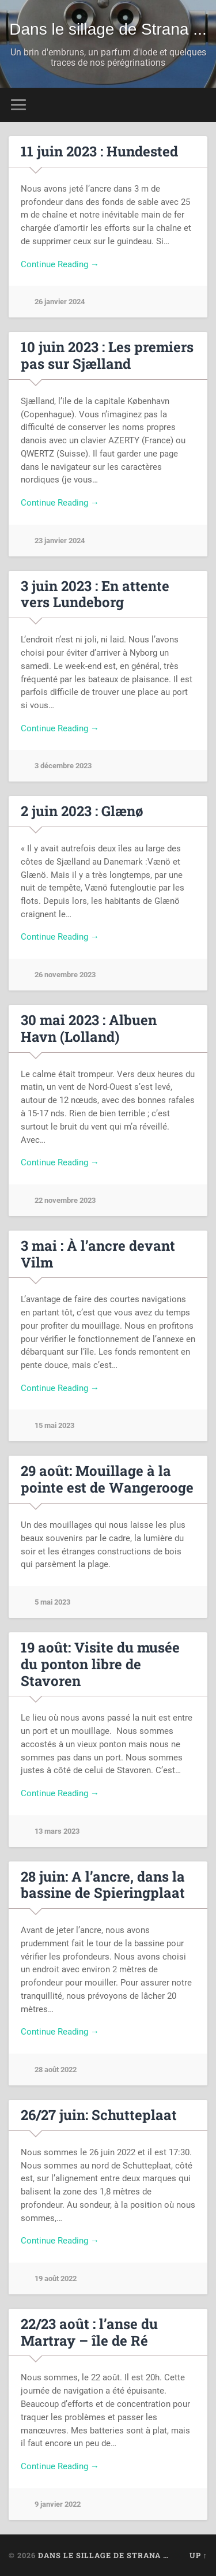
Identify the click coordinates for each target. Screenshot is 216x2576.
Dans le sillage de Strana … (103, 2555)
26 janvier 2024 (60, 301)
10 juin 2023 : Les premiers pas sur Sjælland (107, 355)
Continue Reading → (60, 264)
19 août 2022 (56, 2278)
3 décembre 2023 (63, 765)
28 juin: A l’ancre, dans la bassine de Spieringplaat (103, 1884)
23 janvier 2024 (60, 540)
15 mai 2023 (54, 1425)
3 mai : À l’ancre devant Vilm (98, 1254)
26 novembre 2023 (65, 974)
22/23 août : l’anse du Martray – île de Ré (89, 2332)
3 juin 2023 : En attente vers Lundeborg (95, 594)
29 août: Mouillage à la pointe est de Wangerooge (107, 1479)
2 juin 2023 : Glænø (82, 811)
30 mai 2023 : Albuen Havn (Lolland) (89, 1028)
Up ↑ (198, 2555)
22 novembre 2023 (65, 1200)
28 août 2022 (56, 2069)
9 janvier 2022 (58, 2504)
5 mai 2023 (52, 1602)
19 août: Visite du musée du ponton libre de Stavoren (100, 1664)
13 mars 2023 (57, 1831)
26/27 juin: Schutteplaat (99, 2115)
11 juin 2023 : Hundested (99, 151)
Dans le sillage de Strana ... (107, 29)
